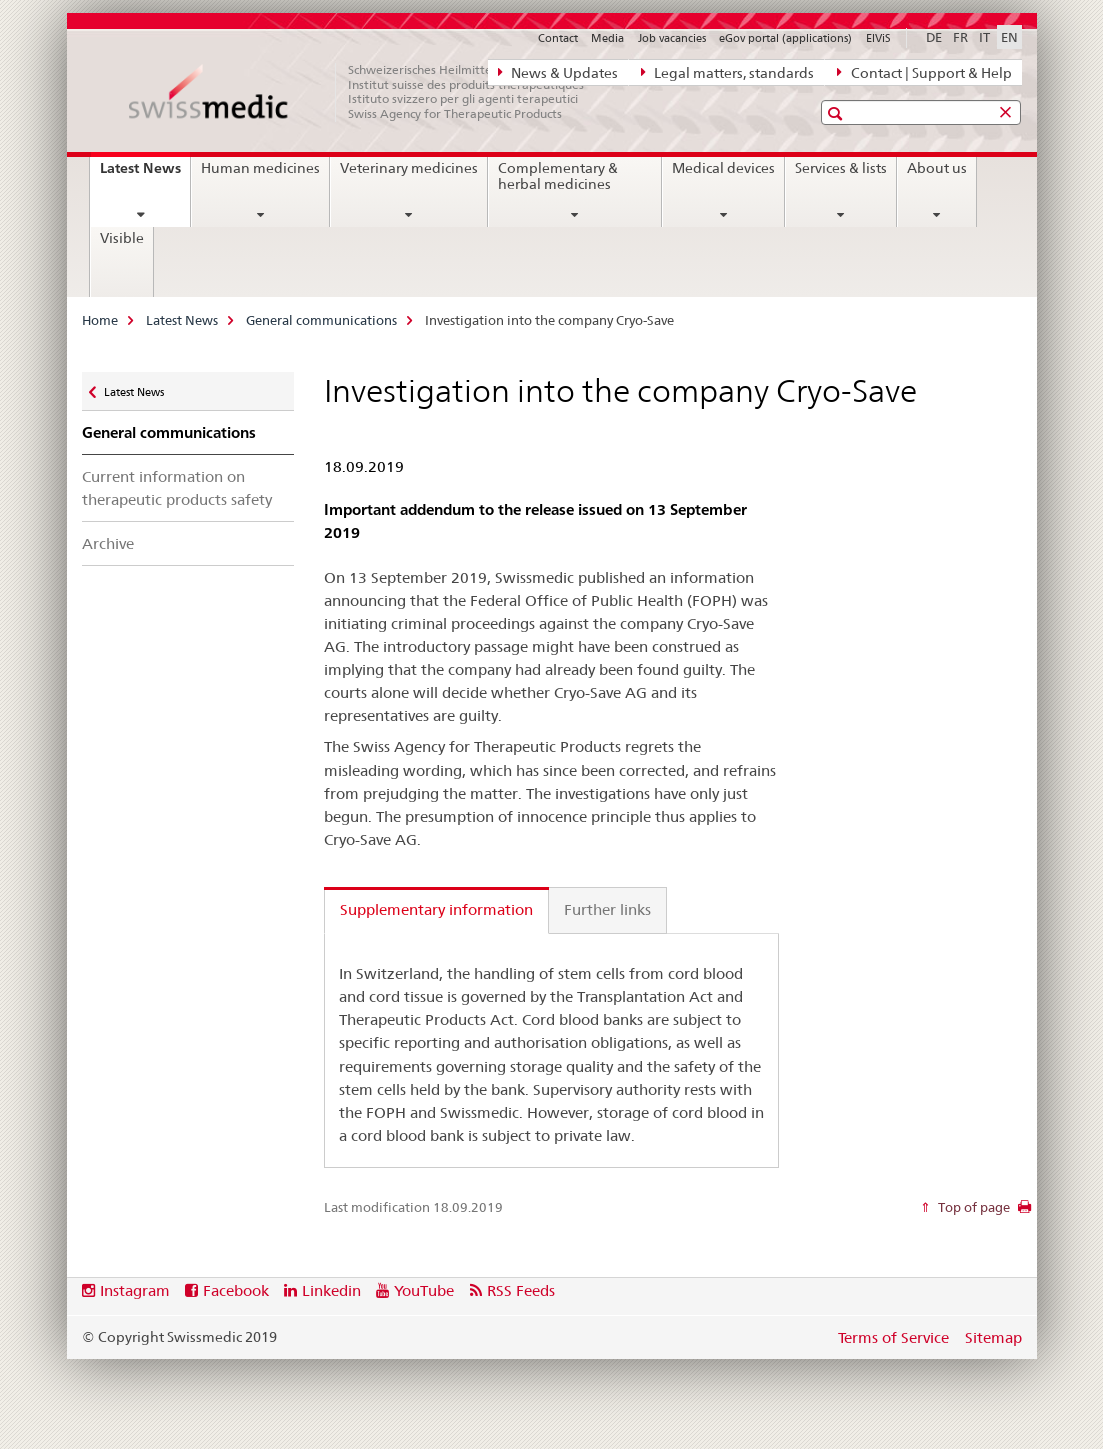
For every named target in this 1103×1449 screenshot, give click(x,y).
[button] (837, 113)
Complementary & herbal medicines (558, 176)
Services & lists (841, 168)
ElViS (878, 38)
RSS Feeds (521, 1290)
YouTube (424, 1290)
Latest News (145, 175)
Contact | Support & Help (924, 72)
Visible (122, 238)
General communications (321, 320)
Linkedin (331, 1290)
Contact (558, 38)
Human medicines (260, 168)
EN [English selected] (1009, 37)
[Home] (367, 92)
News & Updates (558, 72)
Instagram (135, 1290)
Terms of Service (893, 1337)
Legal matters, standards (727, 72)
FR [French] (960, 37)
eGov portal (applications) (785, 38)
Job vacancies (672, 38)
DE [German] (934, 37)
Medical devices (723, 168)
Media (607, 38)
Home (100, 320)
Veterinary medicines (409, 168)
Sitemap (993, 1337)
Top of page (972, 1207)
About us (937, 168)
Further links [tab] (607, 909)
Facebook (236, 1290)
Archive (108, 543)
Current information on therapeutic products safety (177, 488)
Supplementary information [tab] (436, 909)
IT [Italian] (984, 37)
